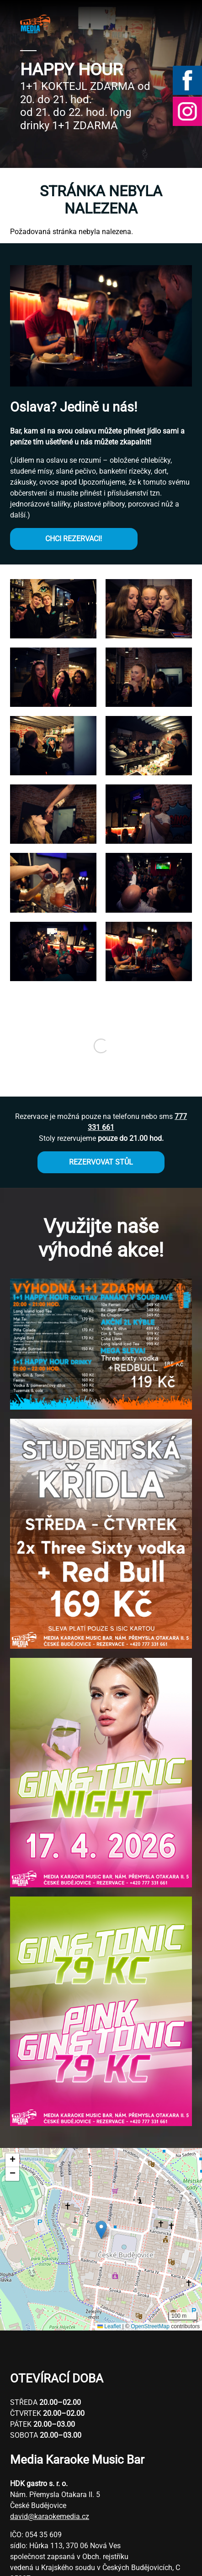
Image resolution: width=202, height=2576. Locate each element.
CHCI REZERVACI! (73, 538)
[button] (53, 636)
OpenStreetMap (150, 2326)
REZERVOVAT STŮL (101, 1162)
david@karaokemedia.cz (49, 2516)
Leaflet (109, 2326)
